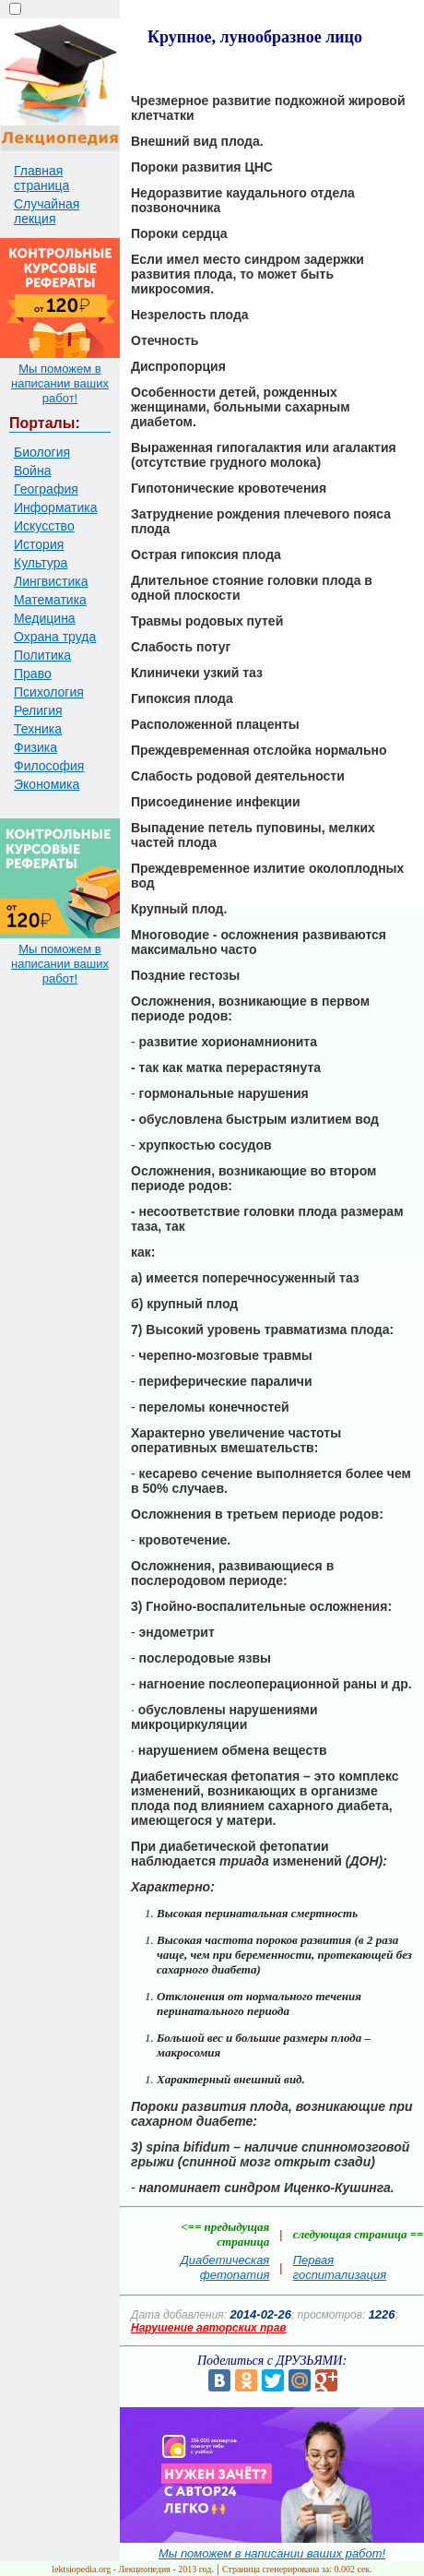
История (39, 544)
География (46, 489)
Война (32, 470)
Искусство (44, 526)
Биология (42, 452)
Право (33, 673)
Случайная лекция (46, 211)
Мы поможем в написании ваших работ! (60, 383)
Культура (40, 562)
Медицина (45, 618)
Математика (50, 599)
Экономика (46, 784)
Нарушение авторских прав (209, 2327)
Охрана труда (55, 636)
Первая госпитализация (340, 2267)
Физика (35, 747)
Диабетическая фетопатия (225, 2267)
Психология (49, 692)
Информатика (55, 507)
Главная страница (41, 178)
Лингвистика (51, 581)
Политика (42, 655)
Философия (49, 765)
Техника (38, 729)
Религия (38, 710)
